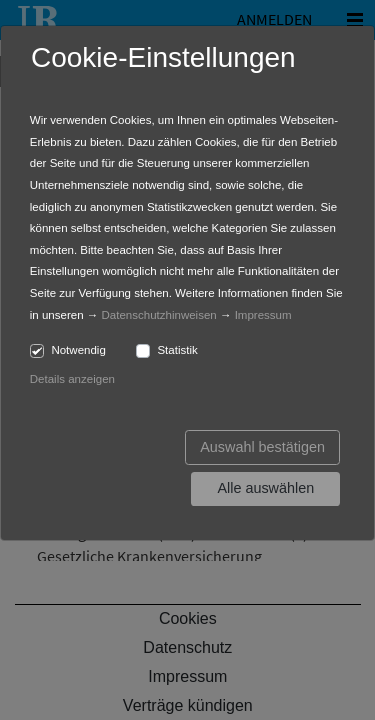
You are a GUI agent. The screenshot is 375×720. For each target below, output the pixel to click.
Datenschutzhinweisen (159, 315)
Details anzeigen (72, 379)
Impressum (263, 315)
